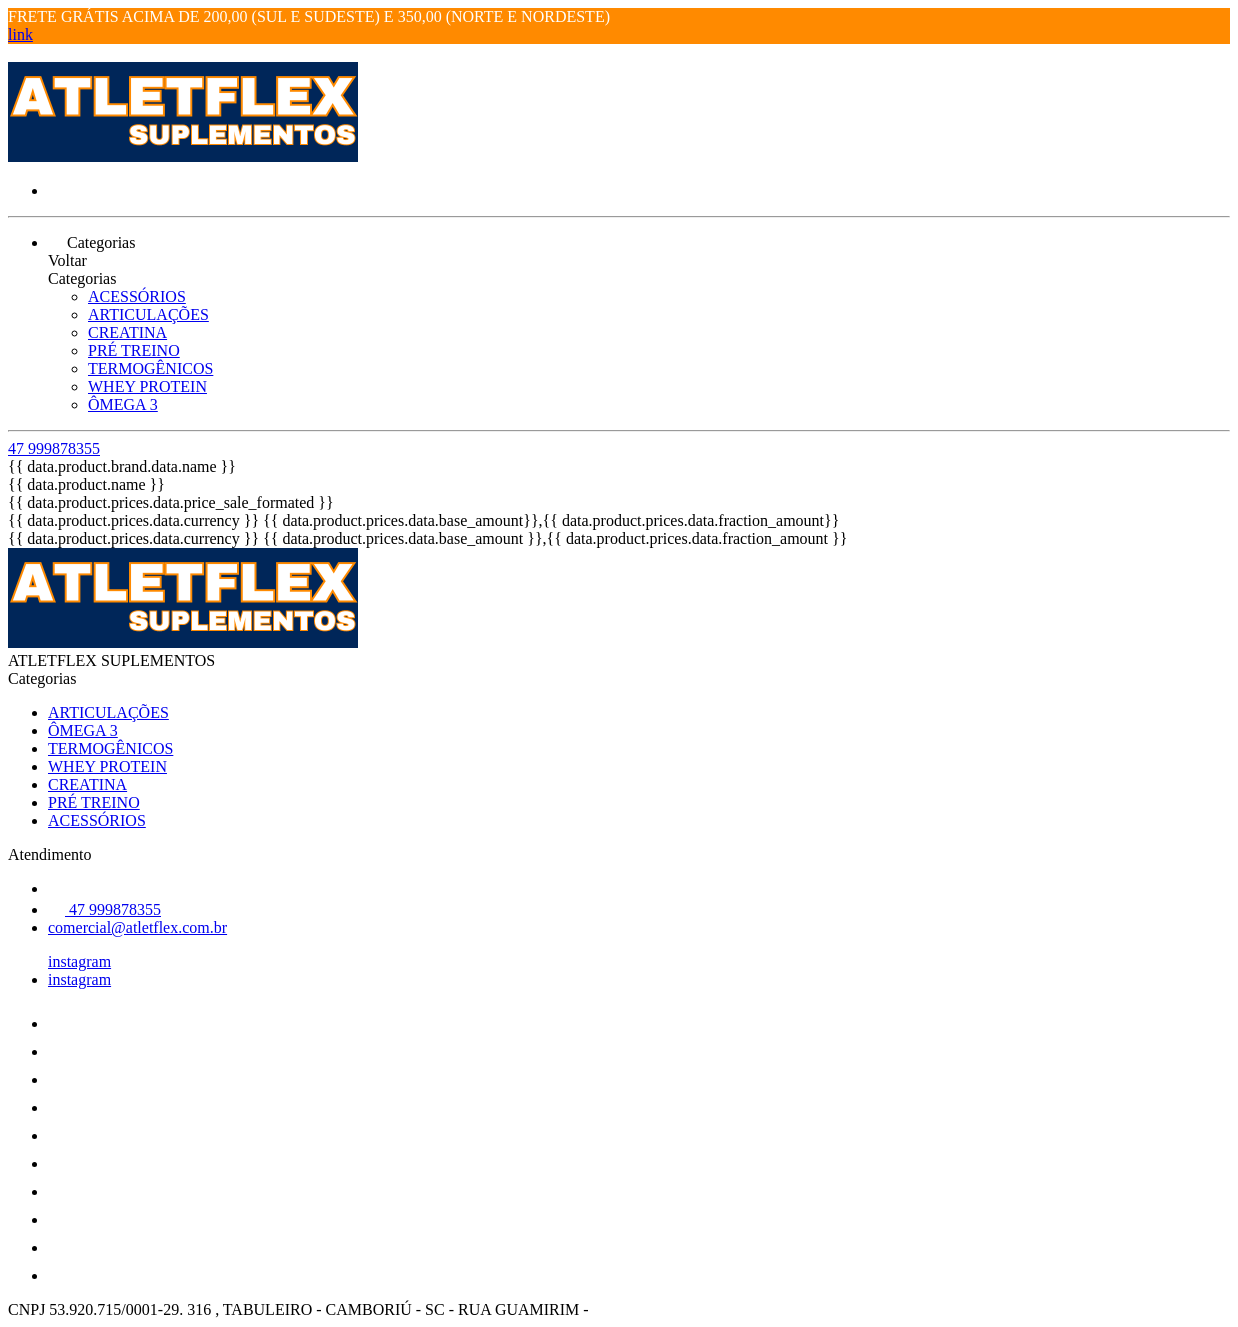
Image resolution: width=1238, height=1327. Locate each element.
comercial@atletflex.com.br (137, 927)
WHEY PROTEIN (147, 386)
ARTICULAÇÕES (148, 314)
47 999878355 (54, 448)
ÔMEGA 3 (123, 404)
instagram (79, 961)
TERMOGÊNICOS (150, 368)
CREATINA (127, 332)
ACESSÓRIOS (137, 296)
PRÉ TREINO (134, 350)
